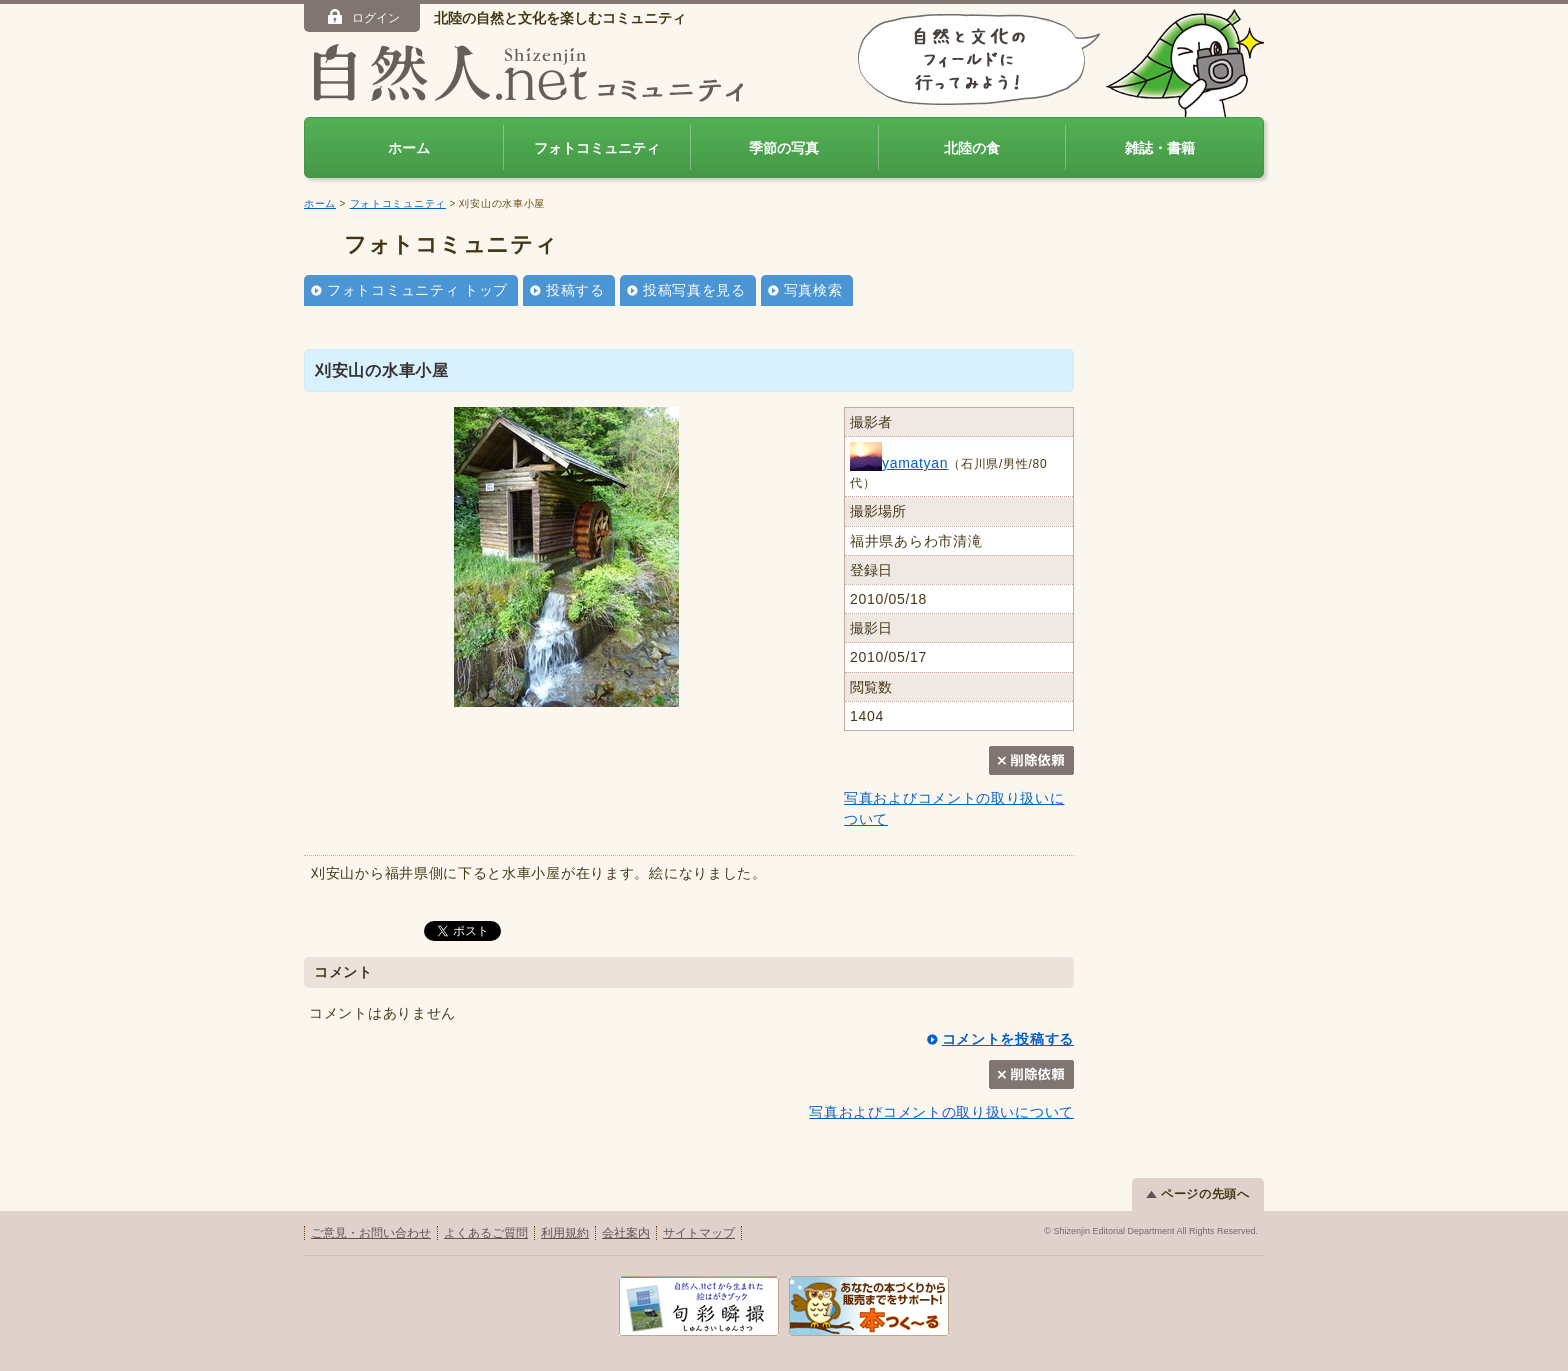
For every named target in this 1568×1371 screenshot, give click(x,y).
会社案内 (626, 1233)
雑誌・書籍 (1160, 148)
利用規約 (565, 1233)
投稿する (575, 290)
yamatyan (899, 463)
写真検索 (813, 290)
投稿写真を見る (694, 290)
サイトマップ (699, 1233)
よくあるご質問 (486, 1233)
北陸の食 (972, 148)
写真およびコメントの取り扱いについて (941, 1112)
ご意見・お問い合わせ (371, 1233)
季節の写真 (784, 148)
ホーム (409, 148)
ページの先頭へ (1198, 1194)
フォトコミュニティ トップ (417, 290)
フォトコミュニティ (597, 148)
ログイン (362, 17)
